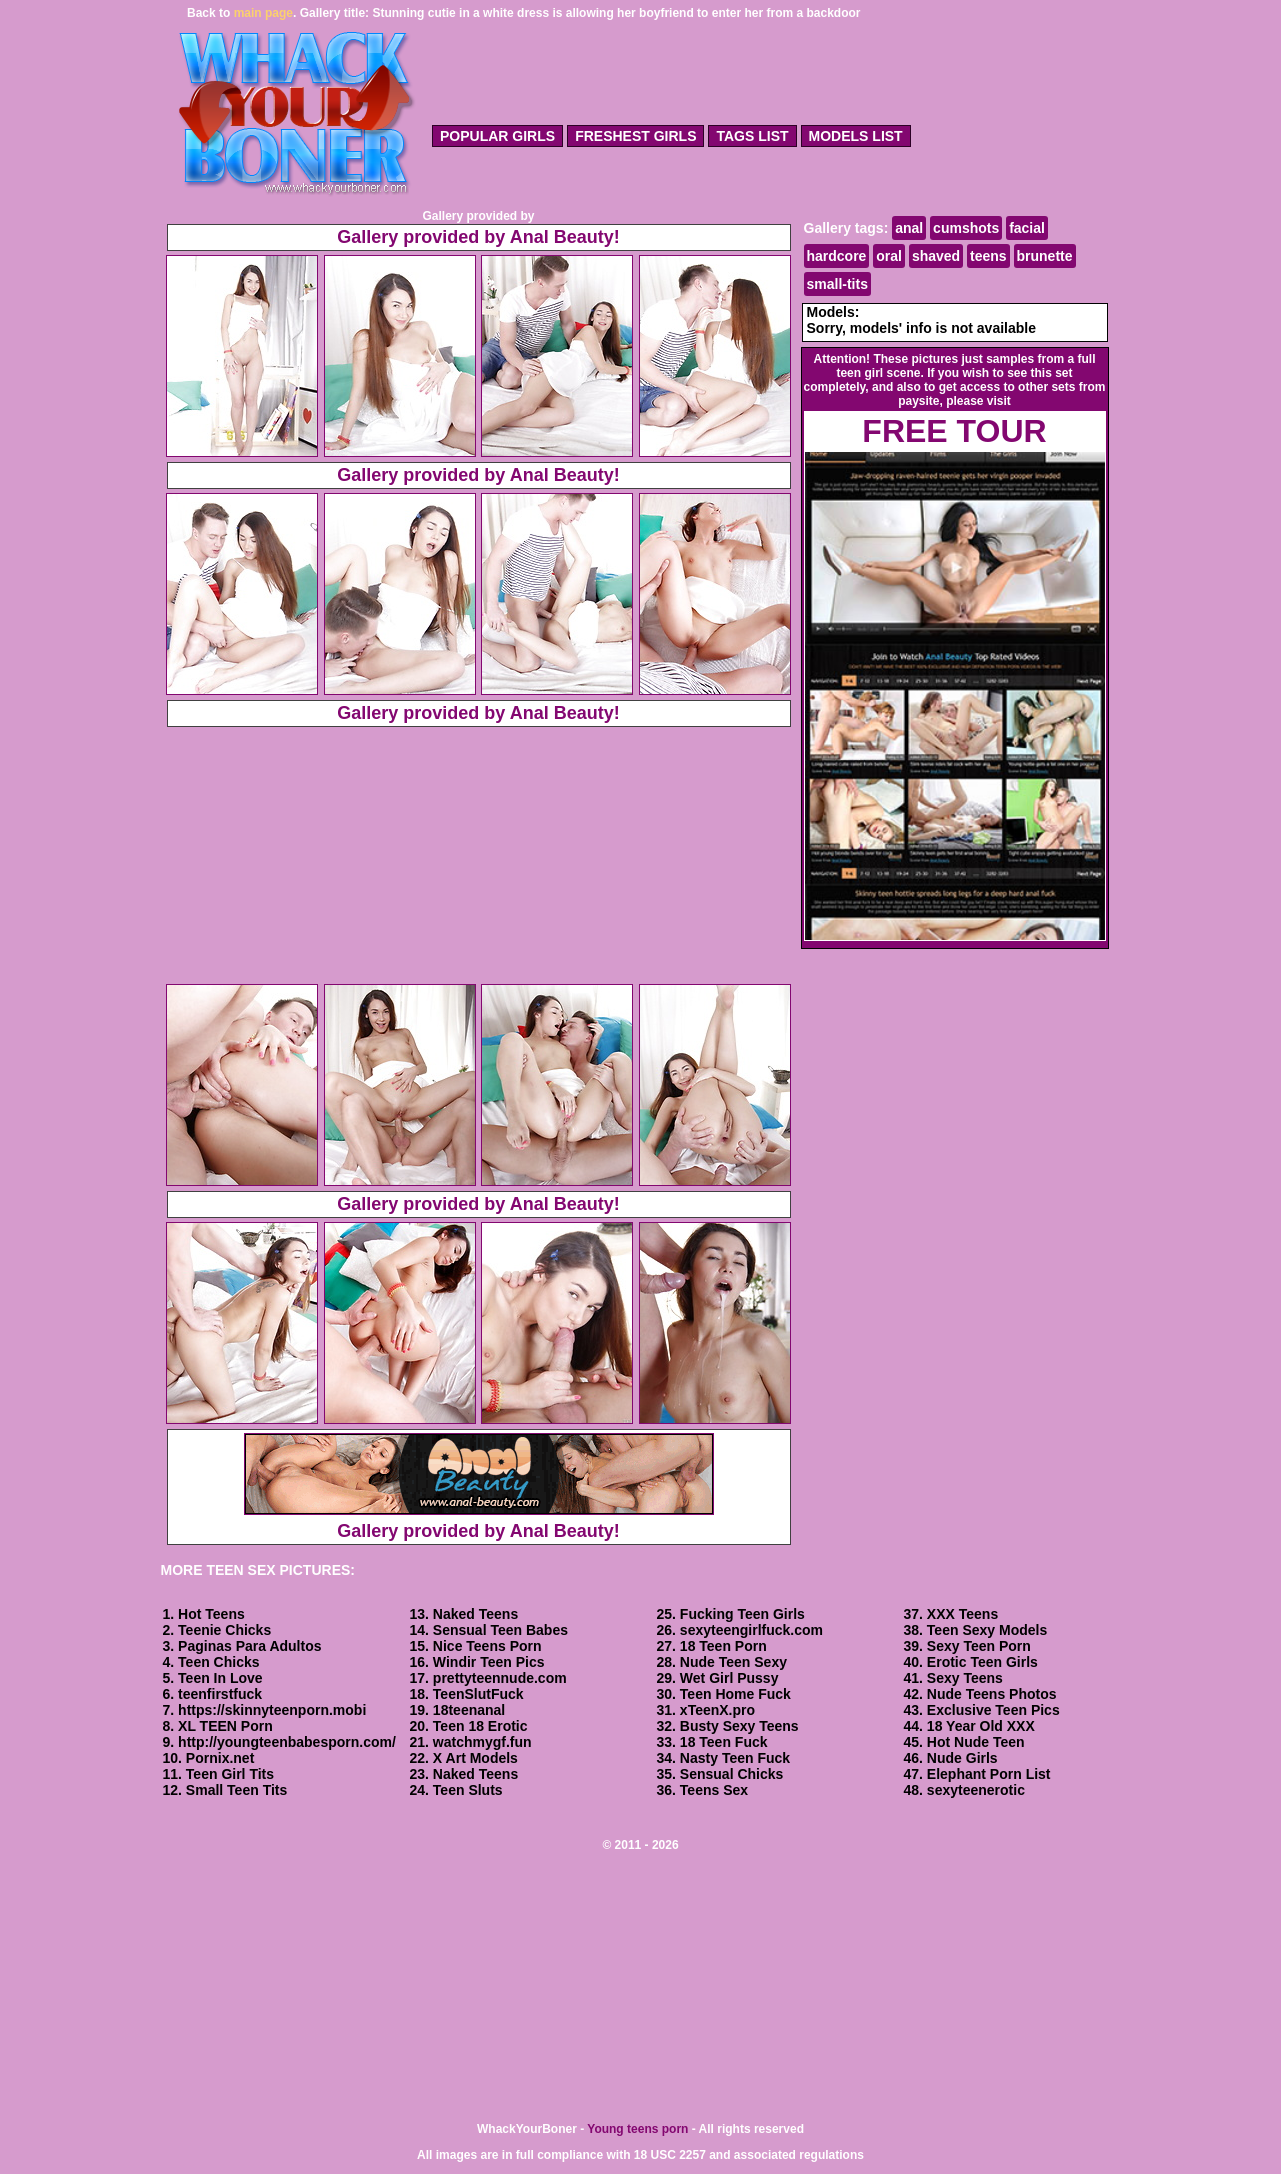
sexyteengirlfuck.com (751, 1630)
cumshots (966, 228)
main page (263, 13)
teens (988, 256)
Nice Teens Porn (487, 1646)
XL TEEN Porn (225, 1726)
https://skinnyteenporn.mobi (272, 1710)
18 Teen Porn (723, 1646)
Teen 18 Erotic (480, 1726)
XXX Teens (962, 1614)
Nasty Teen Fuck (735, 1758)
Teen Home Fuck (735, 1694)
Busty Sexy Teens (739, 1726)
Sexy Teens (965, 1678)
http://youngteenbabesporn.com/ (287, 1742)
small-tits (837, 284)
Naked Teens (475, 1614)
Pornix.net (220, 1758)
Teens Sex (714, 1790)
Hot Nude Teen (976, 1742)
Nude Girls (962, 1758)
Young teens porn (637, 2129)
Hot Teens (211, 1614)
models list (856, 136)
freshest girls (635, 136)
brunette (1045, 256)
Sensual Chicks (732, 1774)
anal (909, 228)
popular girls (497, 136)
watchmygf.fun (482, 1742)
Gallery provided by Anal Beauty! (478, 237)
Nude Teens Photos (992, 1694)
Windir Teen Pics (489, 1662)
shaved (936, 256)
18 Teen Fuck (724, 1742)
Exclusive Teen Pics (993, 1710)
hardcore (837, 256)
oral (889, 256)
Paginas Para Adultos (249, 1646)
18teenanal (469, 1710)
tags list (752, 136)
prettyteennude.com (500, 1678)
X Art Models (475, 1758)
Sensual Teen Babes (500, 1630)
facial (1027, 228)
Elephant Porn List (989, 1774)
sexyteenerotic (976, 1790)
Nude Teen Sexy (733, 1662)
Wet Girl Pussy (729, 1678)
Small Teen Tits (236, 1790)
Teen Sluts (468, 1790)
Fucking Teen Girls (742, 1614)
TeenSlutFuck (478, 1694)
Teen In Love (220, 1678)
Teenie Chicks (224, 1630)
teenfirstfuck (220, 1694)
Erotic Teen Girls (982, 1662)
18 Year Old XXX (981, 1726)
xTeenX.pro (717, 1710)
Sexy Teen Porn (979, 1646)
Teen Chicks (218, 1662)
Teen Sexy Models (987, 1630)
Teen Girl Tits (230, 1774)
